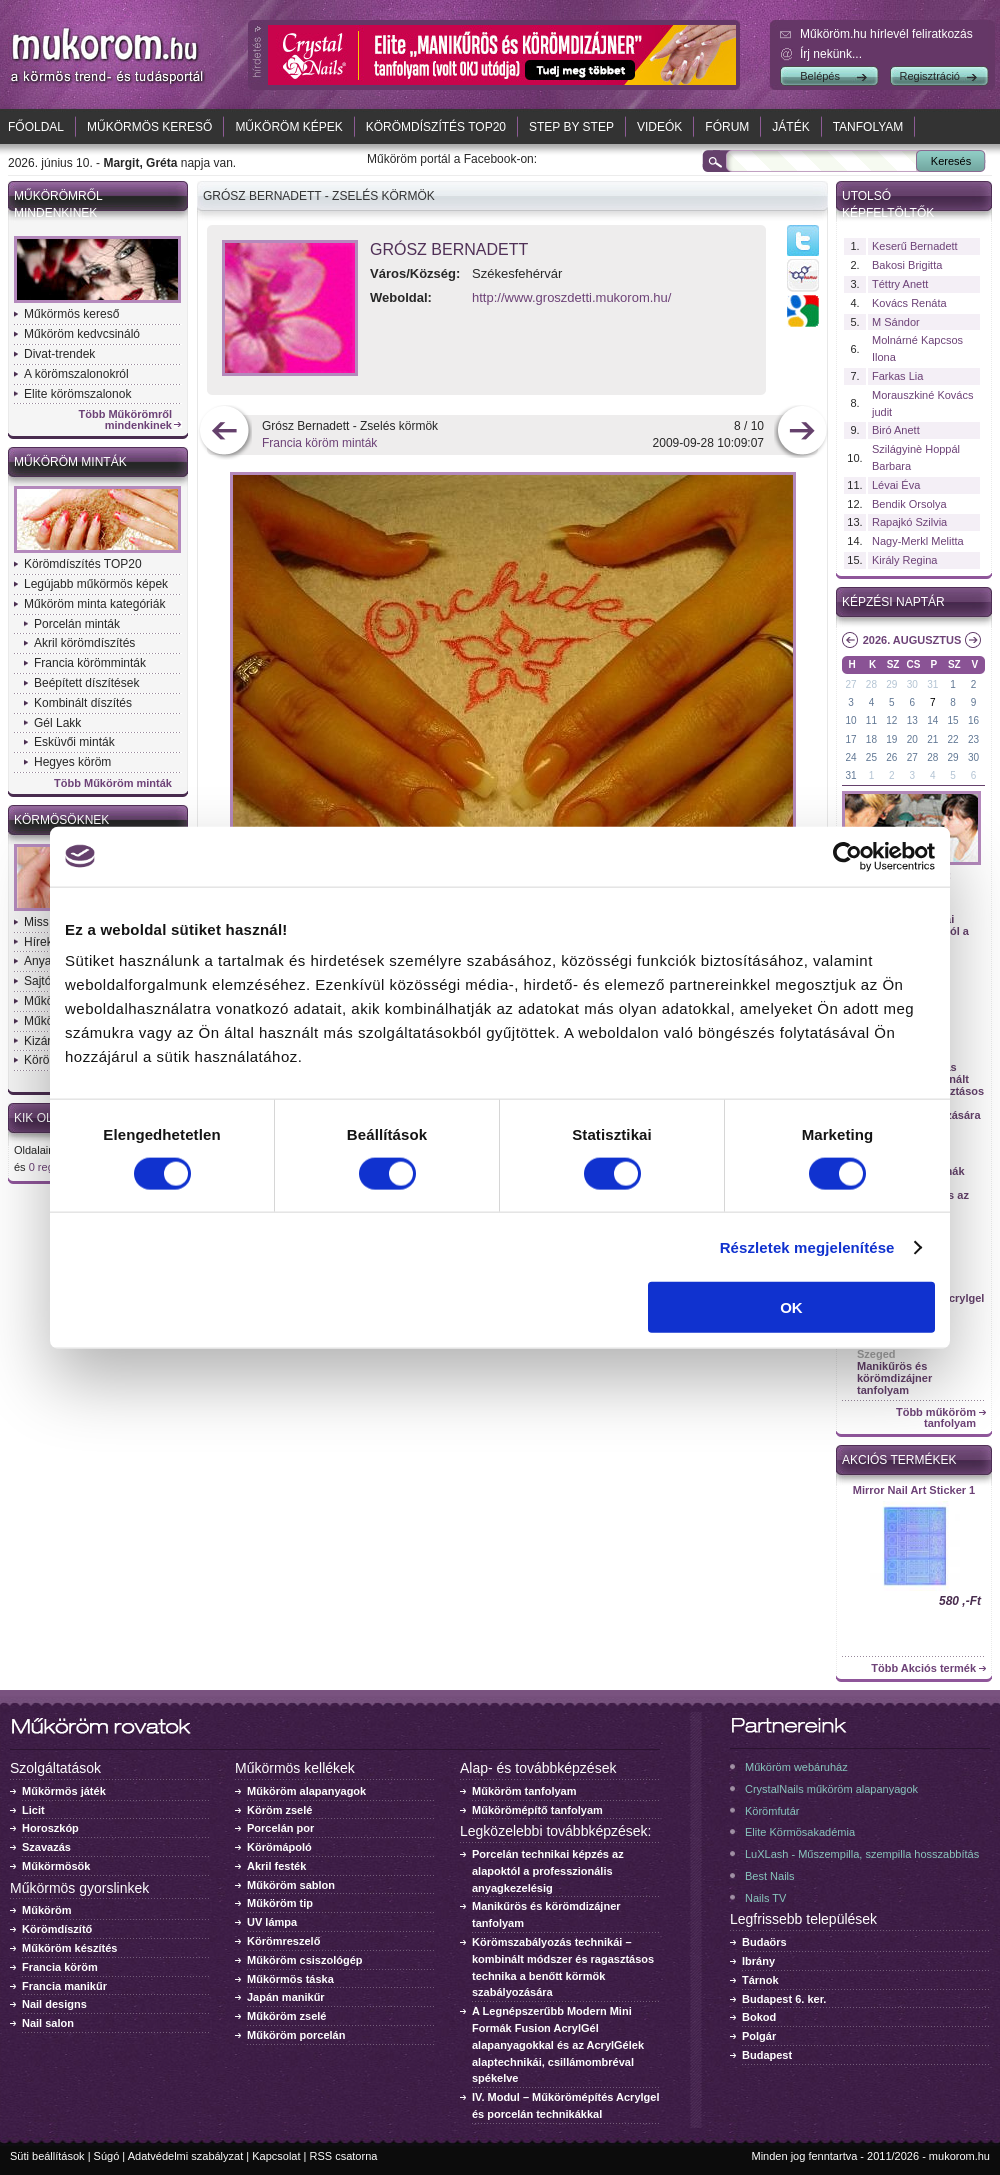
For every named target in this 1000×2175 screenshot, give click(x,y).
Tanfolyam (868, 127)
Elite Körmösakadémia (800, 1832)
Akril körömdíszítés (84, 643)
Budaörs (764, 1942)
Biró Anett (896, 430)
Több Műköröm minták (113, 783)
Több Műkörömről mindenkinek (126, 420)
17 (850, 739)
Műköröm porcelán (296, 2035)
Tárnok (760, 1980)
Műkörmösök (56, 1866)
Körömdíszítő (57, 1929)
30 (912, 684)
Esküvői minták (74, 742)
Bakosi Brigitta (907, 265)
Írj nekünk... (831, 54)
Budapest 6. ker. (784, 1999)
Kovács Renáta (909, 303)
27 (850, 684)
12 (891, 720)
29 (891, 684)
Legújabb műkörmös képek (96, 584)
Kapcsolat (276, 2156)
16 (973, 720)
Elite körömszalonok (77, 394)
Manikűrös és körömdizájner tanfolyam (894, 1378)
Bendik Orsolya (909, 504)
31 (932, 684)
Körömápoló (279, 1847)
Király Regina (904, 560)
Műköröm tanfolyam (524, 1791)
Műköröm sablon (291, 1885)
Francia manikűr (64, 1986)
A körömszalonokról (76, 374)
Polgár (759, 2036)
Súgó (107, 2156)
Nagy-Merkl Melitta (918, 541)
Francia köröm (60, 1967)
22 (953, 739)
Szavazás (46, 1847)
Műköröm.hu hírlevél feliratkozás (886, 34)
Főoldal (36, 127)
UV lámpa (272, 1922)
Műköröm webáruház (796, 1767)
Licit (33, 1810)
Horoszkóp (50, 1828)
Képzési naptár (893, 602)
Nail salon (48, 2023)
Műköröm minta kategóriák (94, 604)
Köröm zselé (279, 1810)
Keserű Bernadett (915, 246)
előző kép (224, 432)
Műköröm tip (280, 1903)
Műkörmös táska (290, 1979)
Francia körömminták (90, 663)
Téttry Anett (900, 284)
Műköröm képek (288, 127)
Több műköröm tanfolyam (936, 1418)
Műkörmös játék (64, 1791)
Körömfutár (772, 1811)
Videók (659, 127)
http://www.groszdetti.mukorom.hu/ (571, 297)
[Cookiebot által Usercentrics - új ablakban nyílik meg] (847, 856)
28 (871, 684)
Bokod (759, 2017)
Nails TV (765, 1898)
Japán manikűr (286, 1997)
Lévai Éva (896, 485)
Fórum (727, 127)
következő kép (801, 432)
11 (871, 720)
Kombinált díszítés (83, 703)
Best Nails (770, 1876)
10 (850, 720)
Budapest (767, 2055)
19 (891, 739)
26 (891, 757)
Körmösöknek (61, 820)
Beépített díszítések (86, 683)
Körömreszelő (283, 1941)
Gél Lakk (57, 723)
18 (871, 739)
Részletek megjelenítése (807, 1246)
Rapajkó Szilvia (909, 522)
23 (973, 739)
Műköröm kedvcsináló (82, 334)
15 (953, 720)
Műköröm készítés (69, 1948)
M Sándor (896, 322)
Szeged (876, 1354)
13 (912, 720)
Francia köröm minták (319, 443)
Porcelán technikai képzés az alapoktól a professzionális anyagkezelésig (548, 1871)
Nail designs (54, 2004)
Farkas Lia (897, 376)
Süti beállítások (47, 2156)
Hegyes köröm (72, 762)
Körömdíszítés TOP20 (436, 127)
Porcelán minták (77, 624)
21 (932, 739)
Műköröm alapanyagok (306, 1791)
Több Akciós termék (923, 1668)
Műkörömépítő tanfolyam (537, 1810)
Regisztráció (929, 76)
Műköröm (47, 1910)
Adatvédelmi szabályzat (186, 2156)
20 (912, 739)
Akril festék (276, 1866)
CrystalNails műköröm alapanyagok (831, 1789)
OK (791, 1307)
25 (871, 757)
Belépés (820, 76)
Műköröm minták (70, 462)
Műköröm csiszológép (305, 1960)
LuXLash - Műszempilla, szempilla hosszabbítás (862, 1854)
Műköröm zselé (286, 2016)
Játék (790, 127)
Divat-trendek (59, 354)
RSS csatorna (344, 2156)
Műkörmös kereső (149, 127)
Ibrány (758, 1961)
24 (850, 757)
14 (932, 720)
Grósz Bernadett (449, 249)
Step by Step (571, 127)
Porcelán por (280, 1828)
